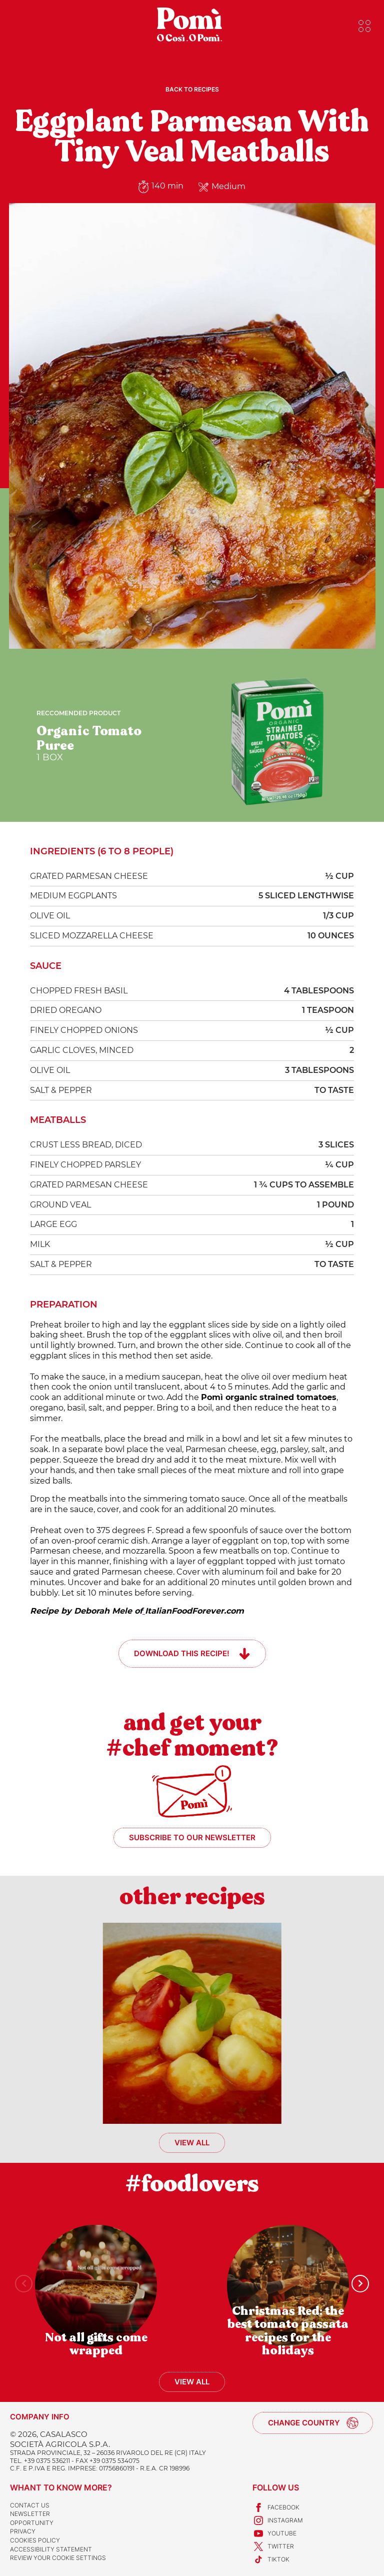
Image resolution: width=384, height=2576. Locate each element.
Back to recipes (192, 89)
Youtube (274, 2533)
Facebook (276, 2507)
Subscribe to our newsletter (192, 1837)
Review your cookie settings (58, 2557)
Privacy (23, 2531)
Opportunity (32, 2522)
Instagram (277, 2520)
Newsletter (30, 2513)
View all (192, 2142)
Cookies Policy (35, 2540)
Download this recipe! (182, 1653)
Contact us (30, 2505)
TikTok (271, 2559)
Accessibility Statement (51, 2549)
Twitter (273, 2546)
